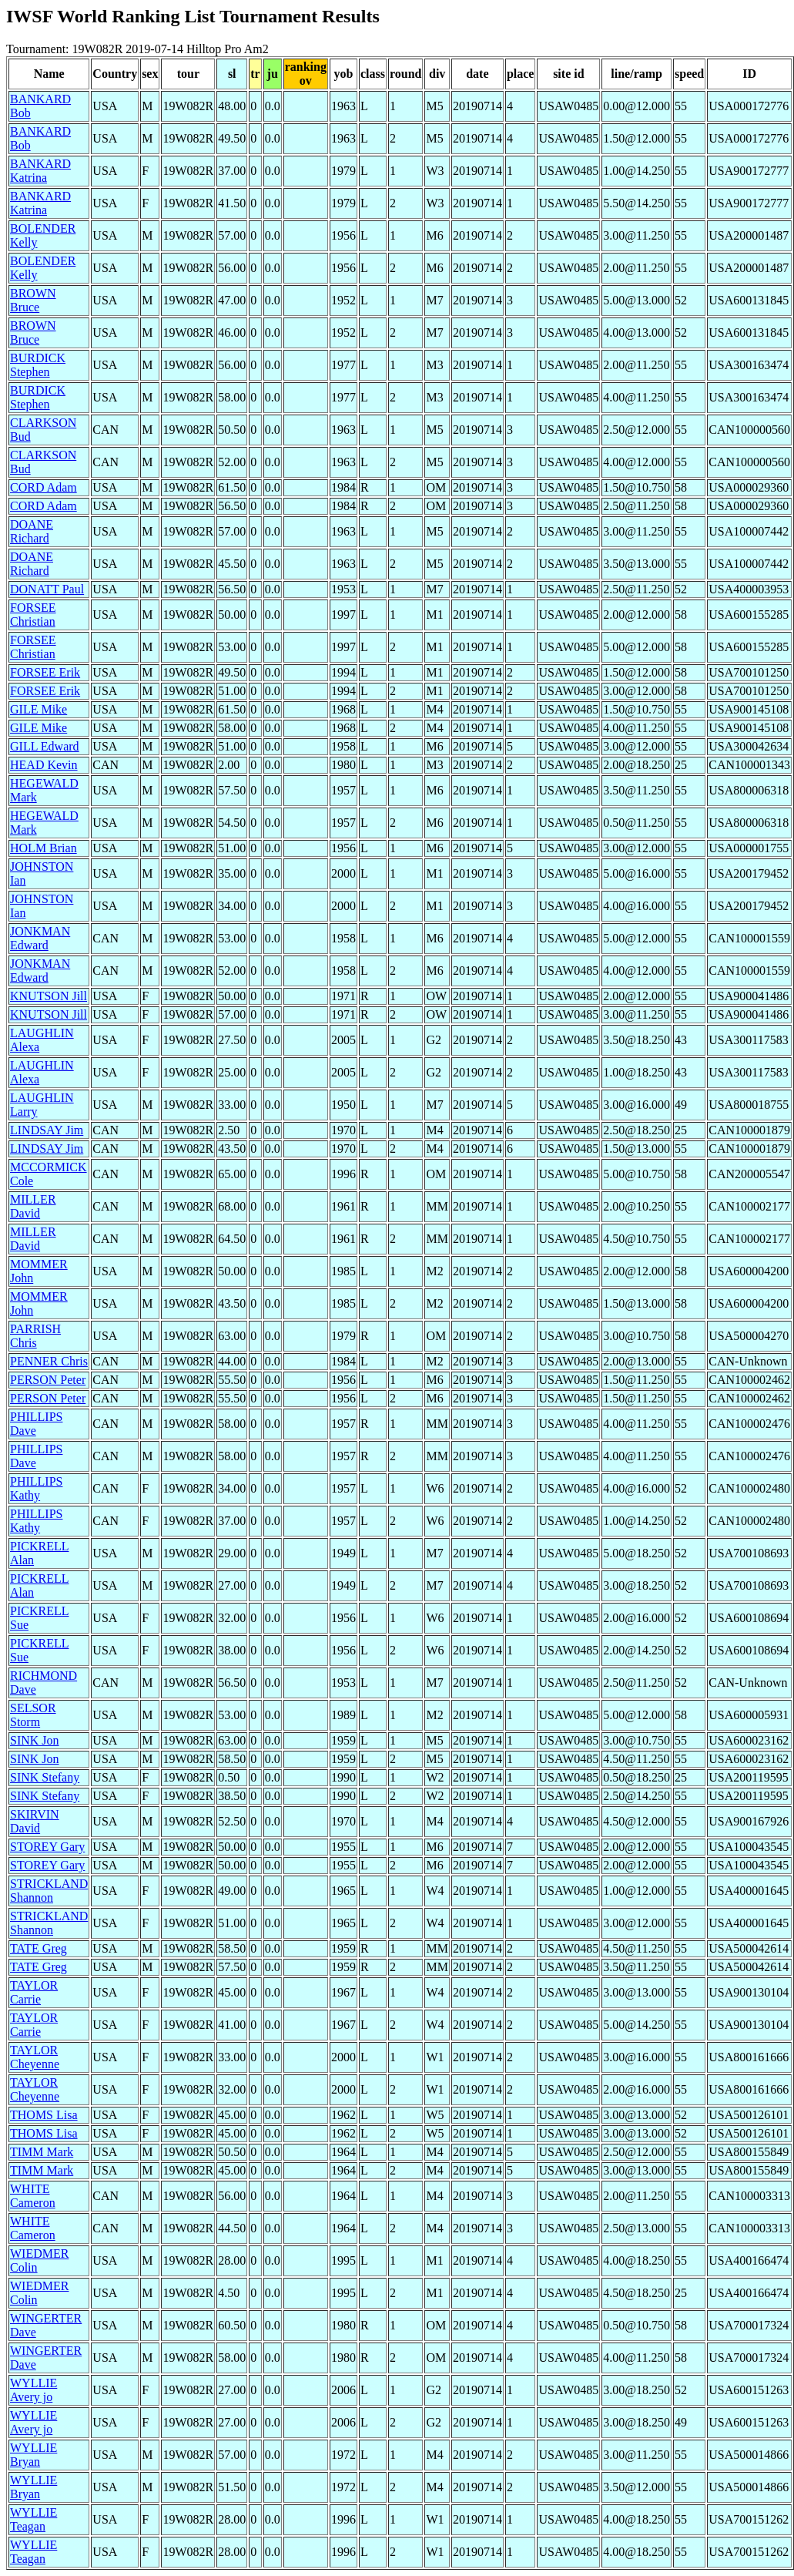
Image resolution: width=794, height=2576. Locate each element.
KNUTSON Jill (48, 996)
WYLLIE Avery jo (33, 2389)
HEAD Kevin (44, 764)
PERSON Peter (47, 1379)
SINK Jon (34, 1740)
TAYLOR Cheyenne (34, 2057)
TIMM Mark (41, 2151)
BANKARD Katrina (40, 170)
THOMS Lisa (44, 2114)
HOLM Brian (43, 848)
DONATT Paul (47, 589)
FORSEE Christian (33, 614)
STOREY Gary (47, 1846)
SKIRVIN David (34, 1821)
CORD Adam (43, 487)
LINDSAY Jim (46, 1130)
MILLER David (33, 1206)
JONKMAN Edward (40, 938)
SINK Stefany (44, 1777)
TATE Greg (38, 1948)
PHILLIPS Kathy (36, 1488)
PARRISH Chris (35, 1335)
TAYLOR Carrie (34, 1992)
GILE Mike (38, 709)
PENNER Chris (49, 1361)
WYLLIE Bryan (33, 2454)
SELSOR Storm (33, 1714)
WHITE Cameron (32, 2195)
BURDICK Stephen (37, 364)
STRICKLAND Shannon (49, 1890)
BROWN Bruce (33, 300)
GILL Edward (44, 746)
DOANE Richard (31, 531)
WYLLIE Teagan (33, 2519)
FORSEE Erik (45, 672)
